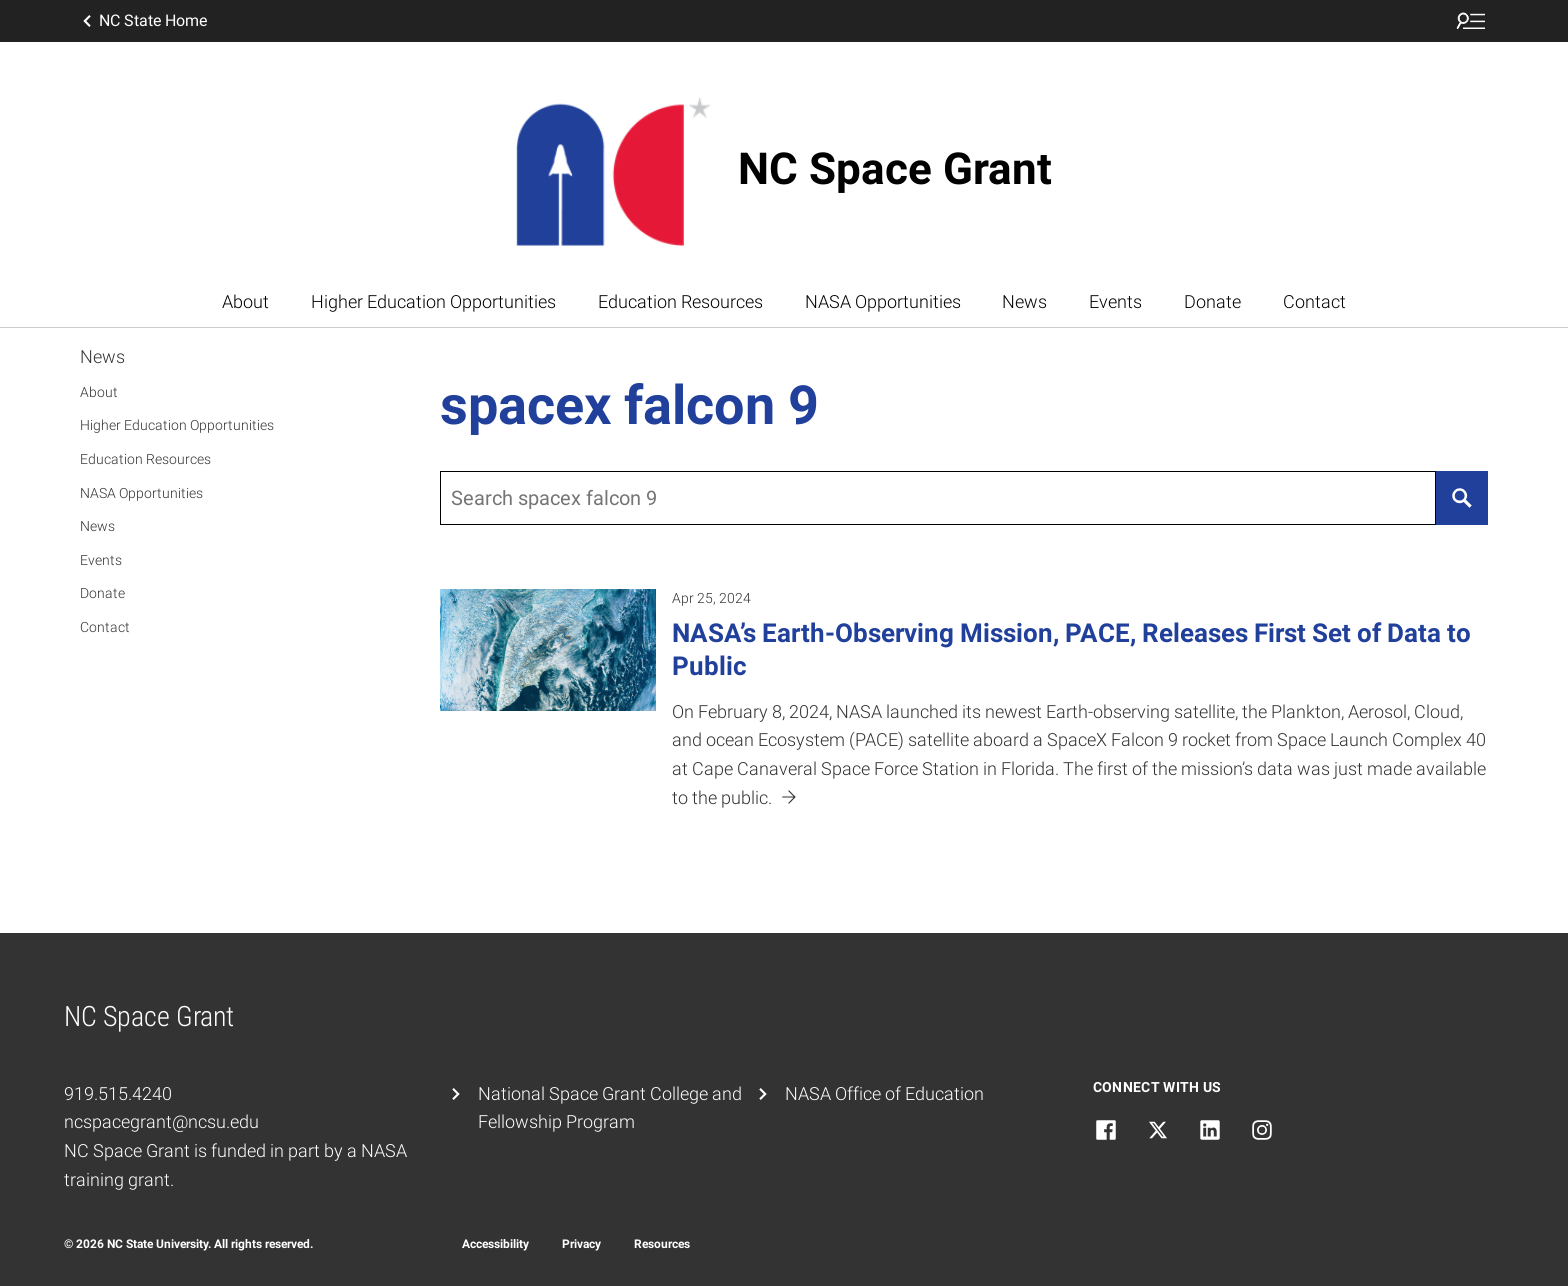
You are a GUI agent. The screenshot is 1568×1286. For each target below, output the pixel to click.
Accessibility (495, 1244)
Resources (662, 1244)
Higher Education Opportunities (433, 301)
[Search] (1462, 498)
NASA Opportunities (883, 301)
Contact (1314, 301)
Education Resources (680, 301)
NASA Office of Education (884, 1093)
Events (1115, 301)
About (245, 301)
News (1024, 301)
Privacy (581, 1244)
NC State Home (143, 21)
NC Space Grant (895, 169)
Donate (1212, 301)
